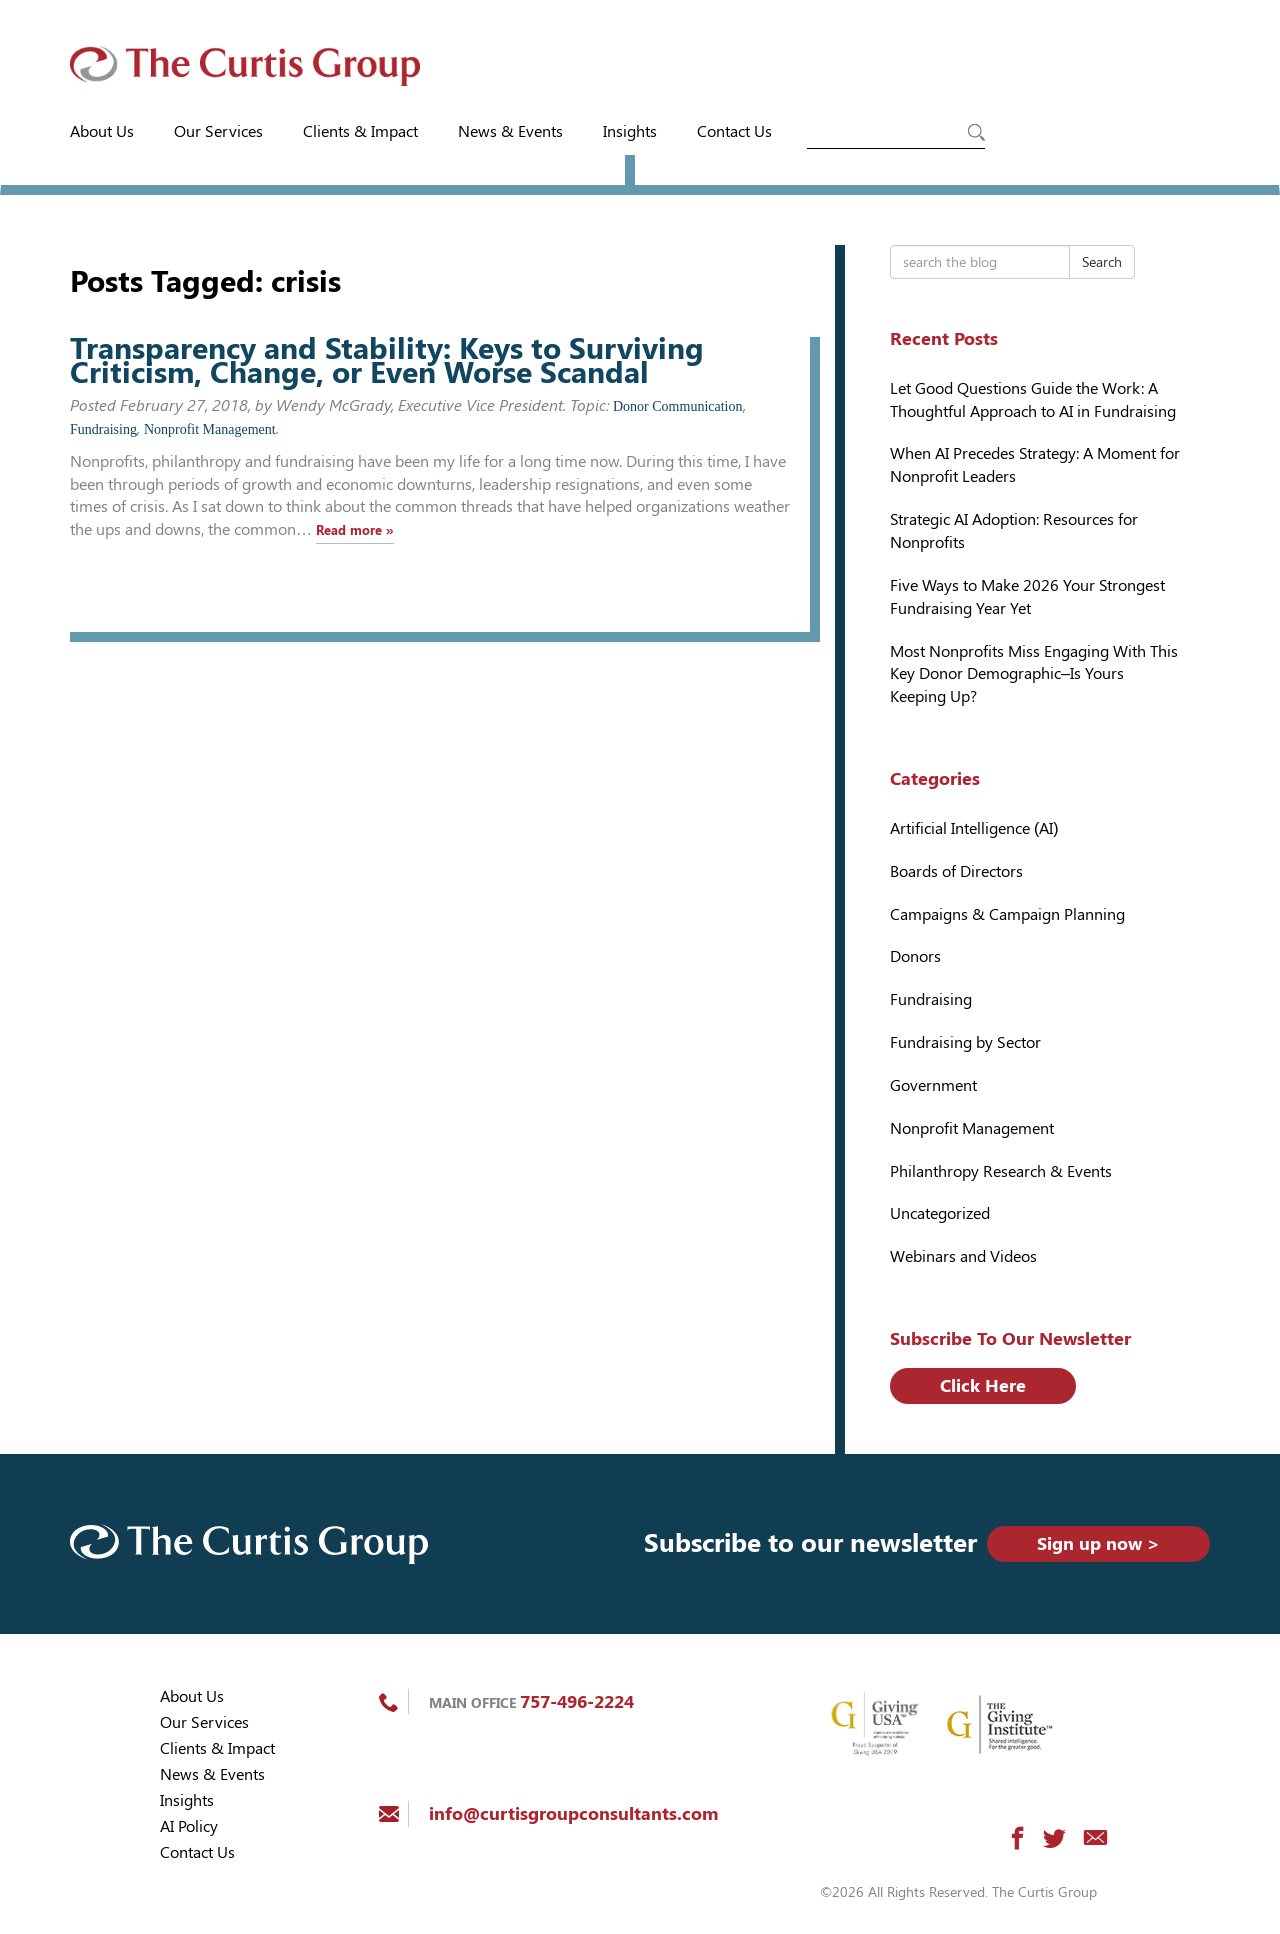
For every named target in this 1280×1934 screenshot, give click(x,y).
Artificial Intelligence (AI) (974, 828)
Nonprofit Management (210, 429)
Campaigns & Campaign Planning (1007, 914)
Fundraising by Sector (965, 1042)
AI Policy (189, 1826)
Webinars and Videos (963, 1256)
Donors (915, 956)
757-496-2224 (577, 1701)
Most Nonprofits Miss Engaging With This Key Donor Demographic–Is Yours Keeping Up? (1034, 674)
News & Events (510, 131)
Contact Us (734, 131)
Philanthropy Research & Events (1001, 1171)
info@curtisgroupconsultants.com (573, 1813)
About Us (102, 131)
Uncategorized (940, 1213)
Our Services (218, 131)
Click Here (983, 1385)
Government (933, 1085)
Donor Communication (678, 406)
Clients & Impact (360, 131)
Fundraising (103, 429)
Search (1102, 262)
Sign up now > (1098, 1543)
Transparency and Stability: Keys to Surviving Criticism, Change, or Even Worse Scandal (387, 360)
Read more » (355, 530)
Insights (630, 131)
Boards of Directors (956, 871)
